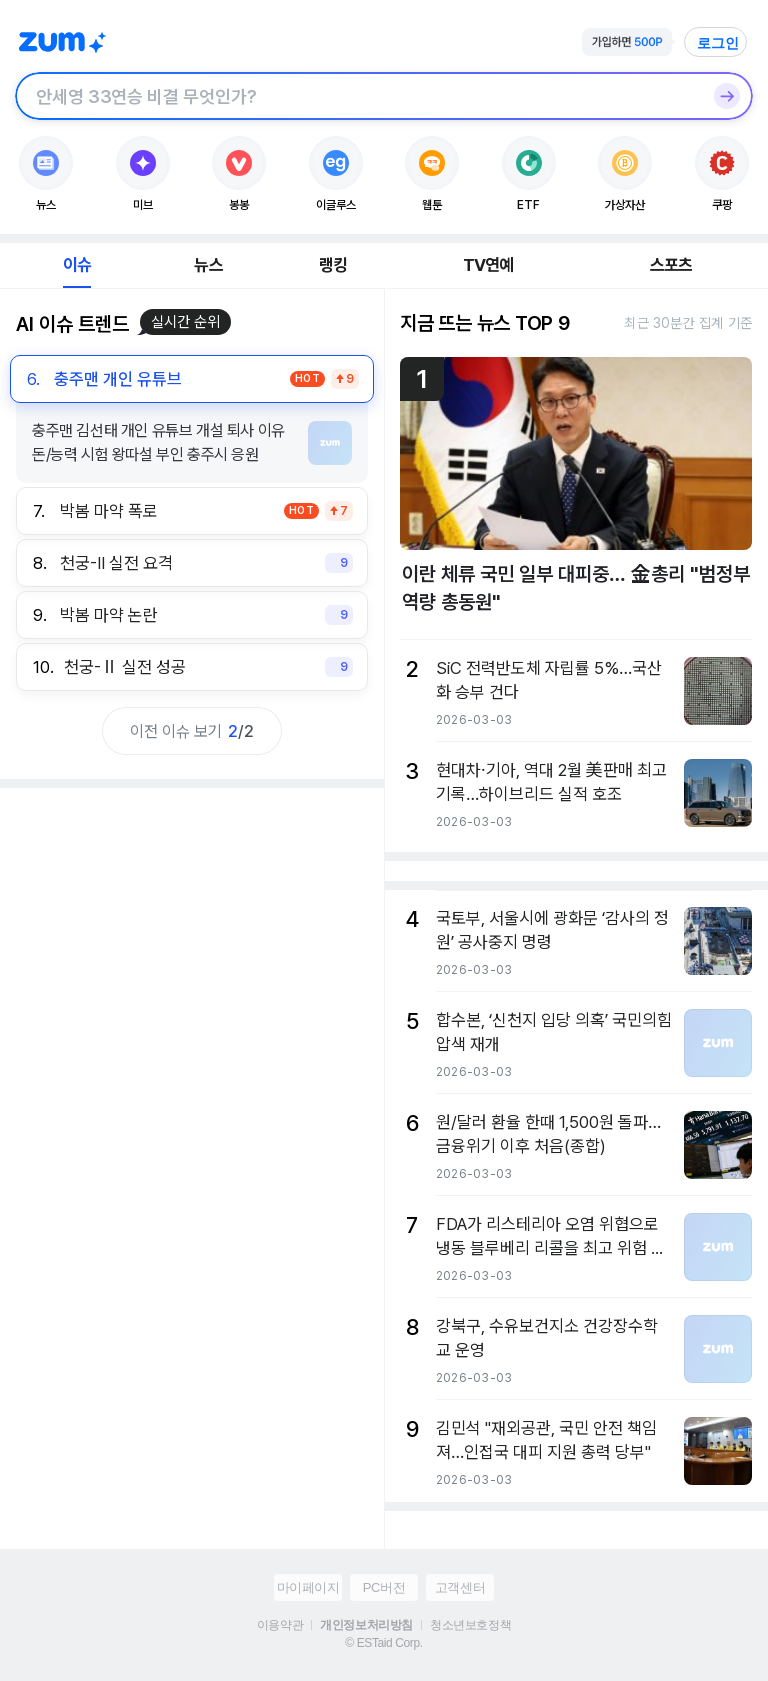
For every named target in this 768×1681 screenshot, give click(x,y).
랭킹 (333, 265)
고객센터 (460, 1587)
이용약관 (280, 1625)
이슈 (77, 265)
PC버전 (384, 1587)
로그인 (718, 43)
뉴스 (208, 265)
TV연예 (488, 265)
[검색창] (358, 96)
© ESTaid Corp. (383, 1643)
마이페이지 (308, 1587)
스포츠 (671, 265)
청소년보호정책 (470, 1625)
